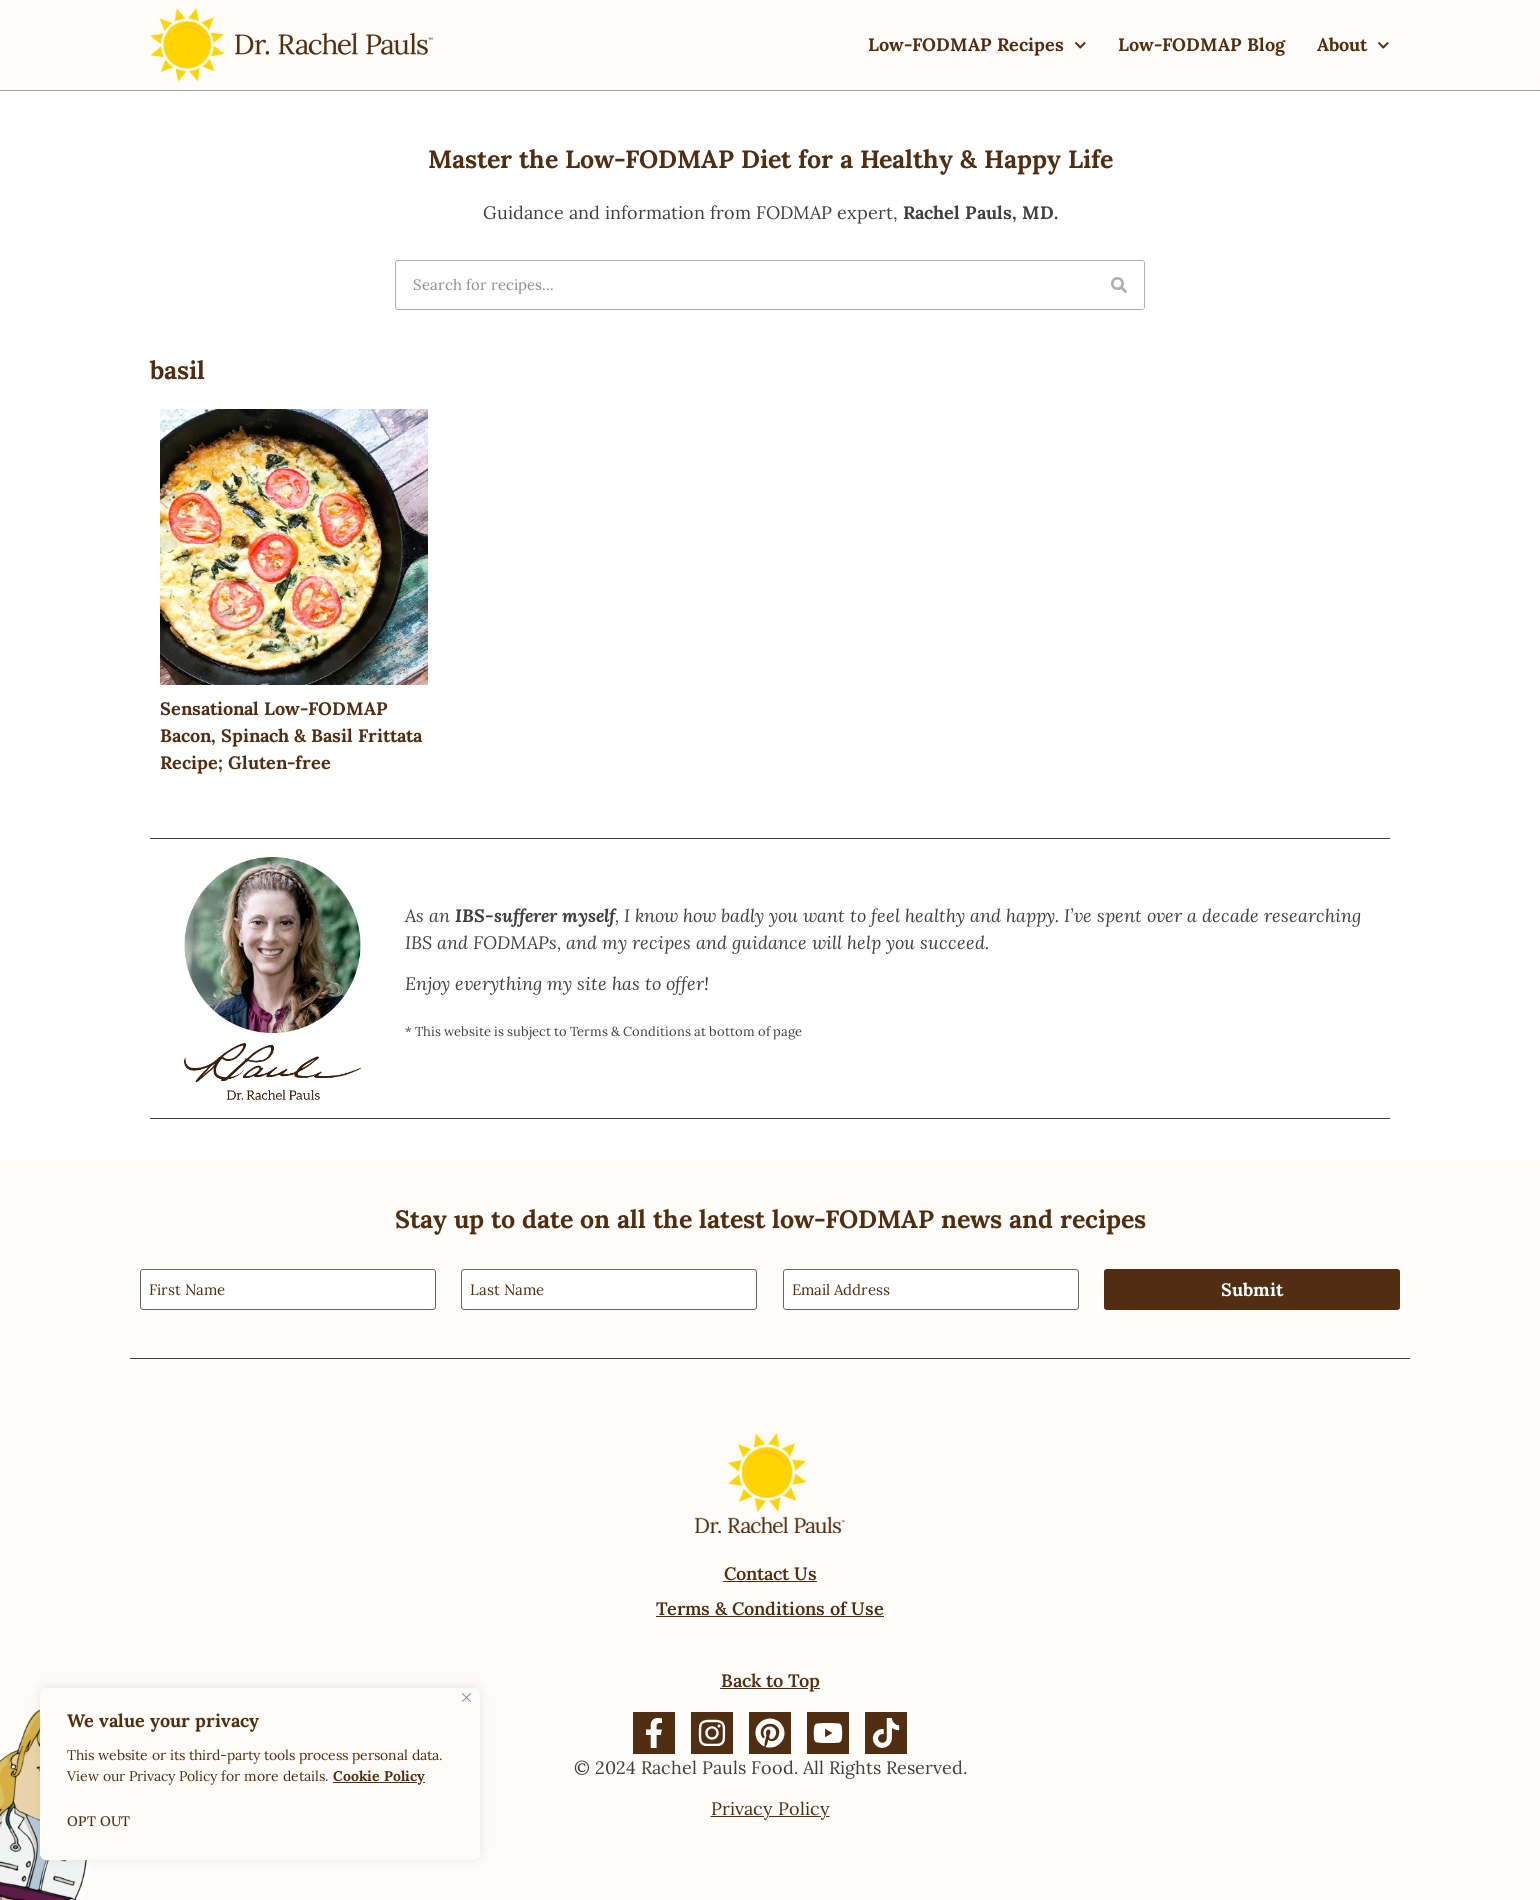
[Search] (1119, 285)
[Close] (466, 1697)
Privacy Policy (770, 1808)
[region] (260, 1774)
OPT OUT (99, 1821)
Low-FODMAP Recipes (977, 45)
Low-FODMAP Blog (1201, 44)
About (1353, 45)
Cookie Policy (379, 1776)
